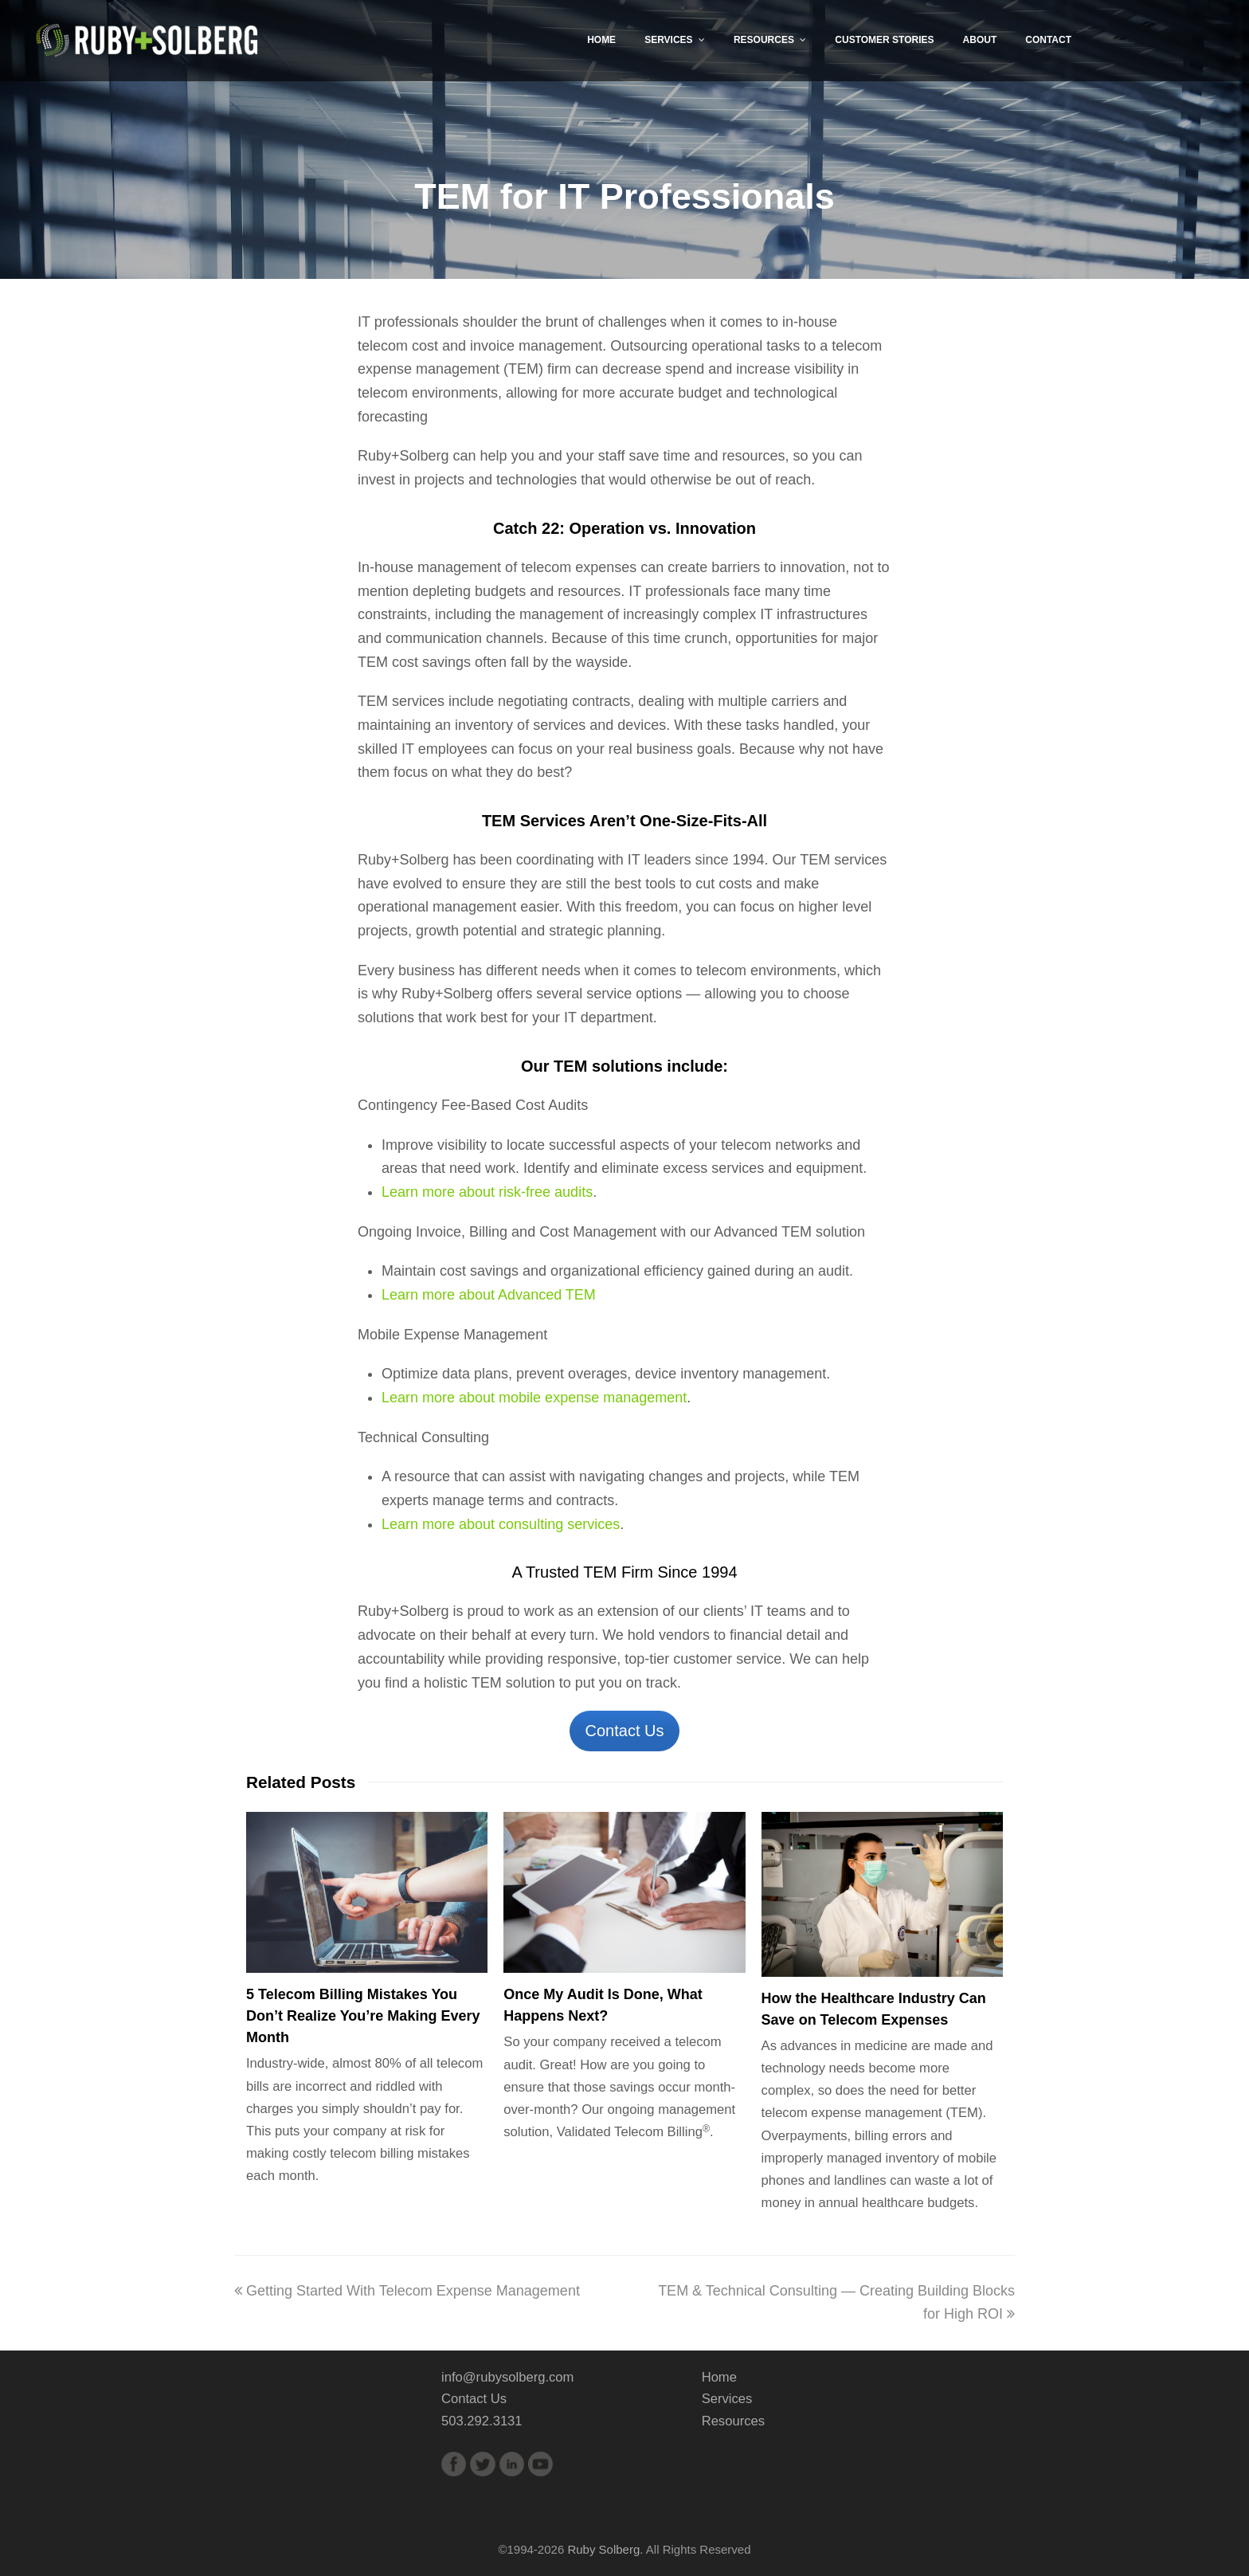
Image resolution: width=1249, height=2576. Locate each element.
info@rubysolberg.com (507, 2377)
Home (719, 2377)
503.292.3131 (482, 2421)
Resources (733, 2421)
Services (727, 2398)
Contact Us (624, 1730)
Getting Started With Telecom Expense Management (407, 2291)
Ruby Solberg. (605, 2549)
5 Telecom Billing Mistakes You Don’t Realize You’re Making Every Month (363, 2015)
